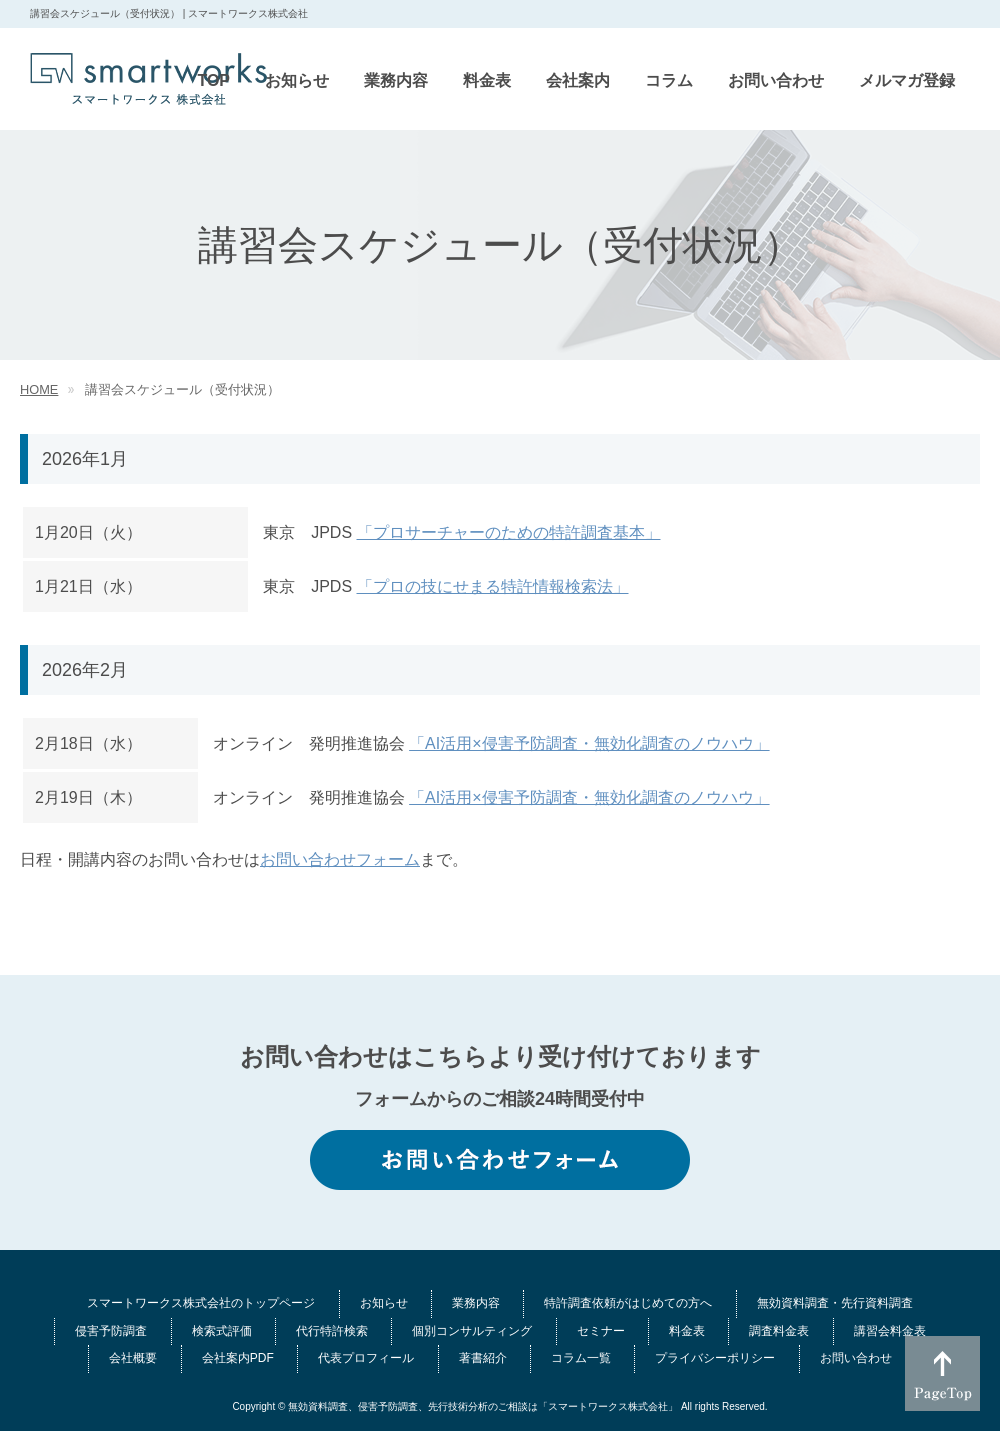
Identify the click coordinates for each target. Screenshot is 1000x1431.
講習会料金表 (890, 1331)
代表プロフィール (366, 1358)
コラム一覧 (581, 1358)
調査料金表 (779, 1331)
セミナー (601, 1331)
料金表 (687, 1331)
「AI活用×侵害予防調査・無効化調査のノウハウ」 (589, 743)
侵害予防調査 (111, 1331)
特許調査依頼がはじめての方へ (628, 1303)
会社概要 (133, 1358)
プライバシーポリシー (715, 1358)
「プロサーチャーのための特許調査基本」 (509, 532)
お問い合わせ (856, 1358)
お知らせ (384, 1303)
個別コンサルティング (472, 1331)
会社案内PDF (238, 1358)
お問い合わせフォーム (340, 859)
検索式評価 (222, 1331)
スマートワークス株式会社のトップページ (201, 1303)
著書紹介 (483, 1358)
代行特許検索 (332, 1331)
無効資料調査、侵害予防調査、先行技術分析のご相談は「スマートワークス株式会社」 (483, 1406)
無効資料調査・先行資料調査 (835, 1303)
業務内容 (476, 1303)
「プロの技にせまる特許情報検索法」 (493, 586)
